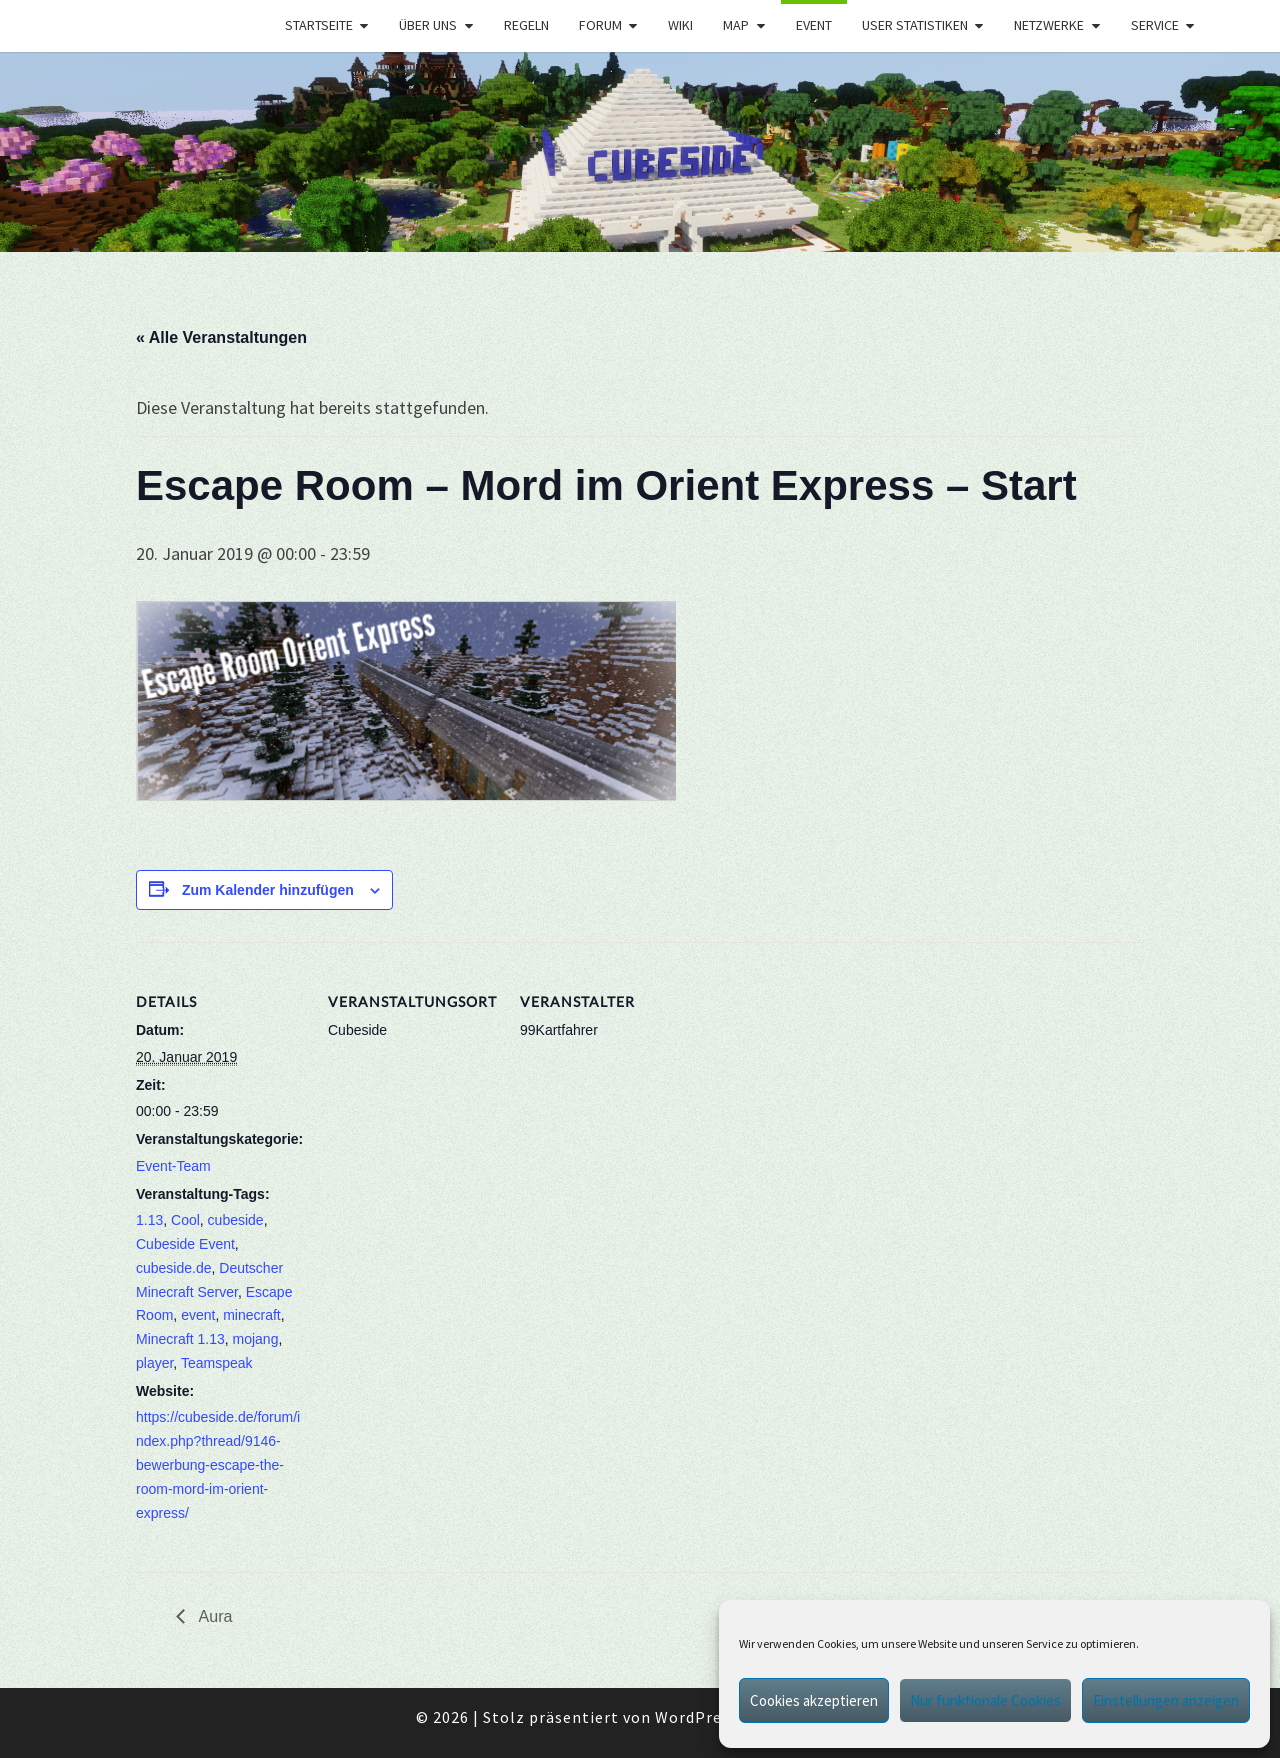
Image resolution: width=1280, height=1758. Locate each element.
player (154, 1363)
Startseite (319, 25)
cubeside (236, 1220)
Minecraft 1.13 (180, 1339)
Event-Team (173, 1166)
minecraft (252, 1315)
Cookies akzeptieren (814, 1700)
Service (1155, 25)
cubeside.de (174, 1268)
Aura (213, 1616)
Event (814, 25)
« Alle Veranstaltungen (221, 337)
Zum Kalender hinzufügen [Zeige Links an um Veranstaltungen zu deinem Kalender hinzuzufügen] (268, 890)
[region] (640, 152)
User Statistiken (915, 25)
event (198, 1315)
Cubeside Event (185, 1244)
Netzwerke (1049, 25)
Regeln (526, 25)
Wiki (680, 25)
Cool (185, 1220)
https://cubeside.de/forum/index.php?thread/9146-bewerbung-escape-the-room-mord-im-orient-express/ (218, 1464)
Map (736, 25)
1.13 (149, 1220)
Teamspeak (217, 1363)
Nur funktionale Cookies (985, 1700)
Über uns (428, 25)
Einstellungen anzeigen (1166, 1700)
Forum (600, 25)
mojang (256, 1339)
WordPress (696, 1717)
